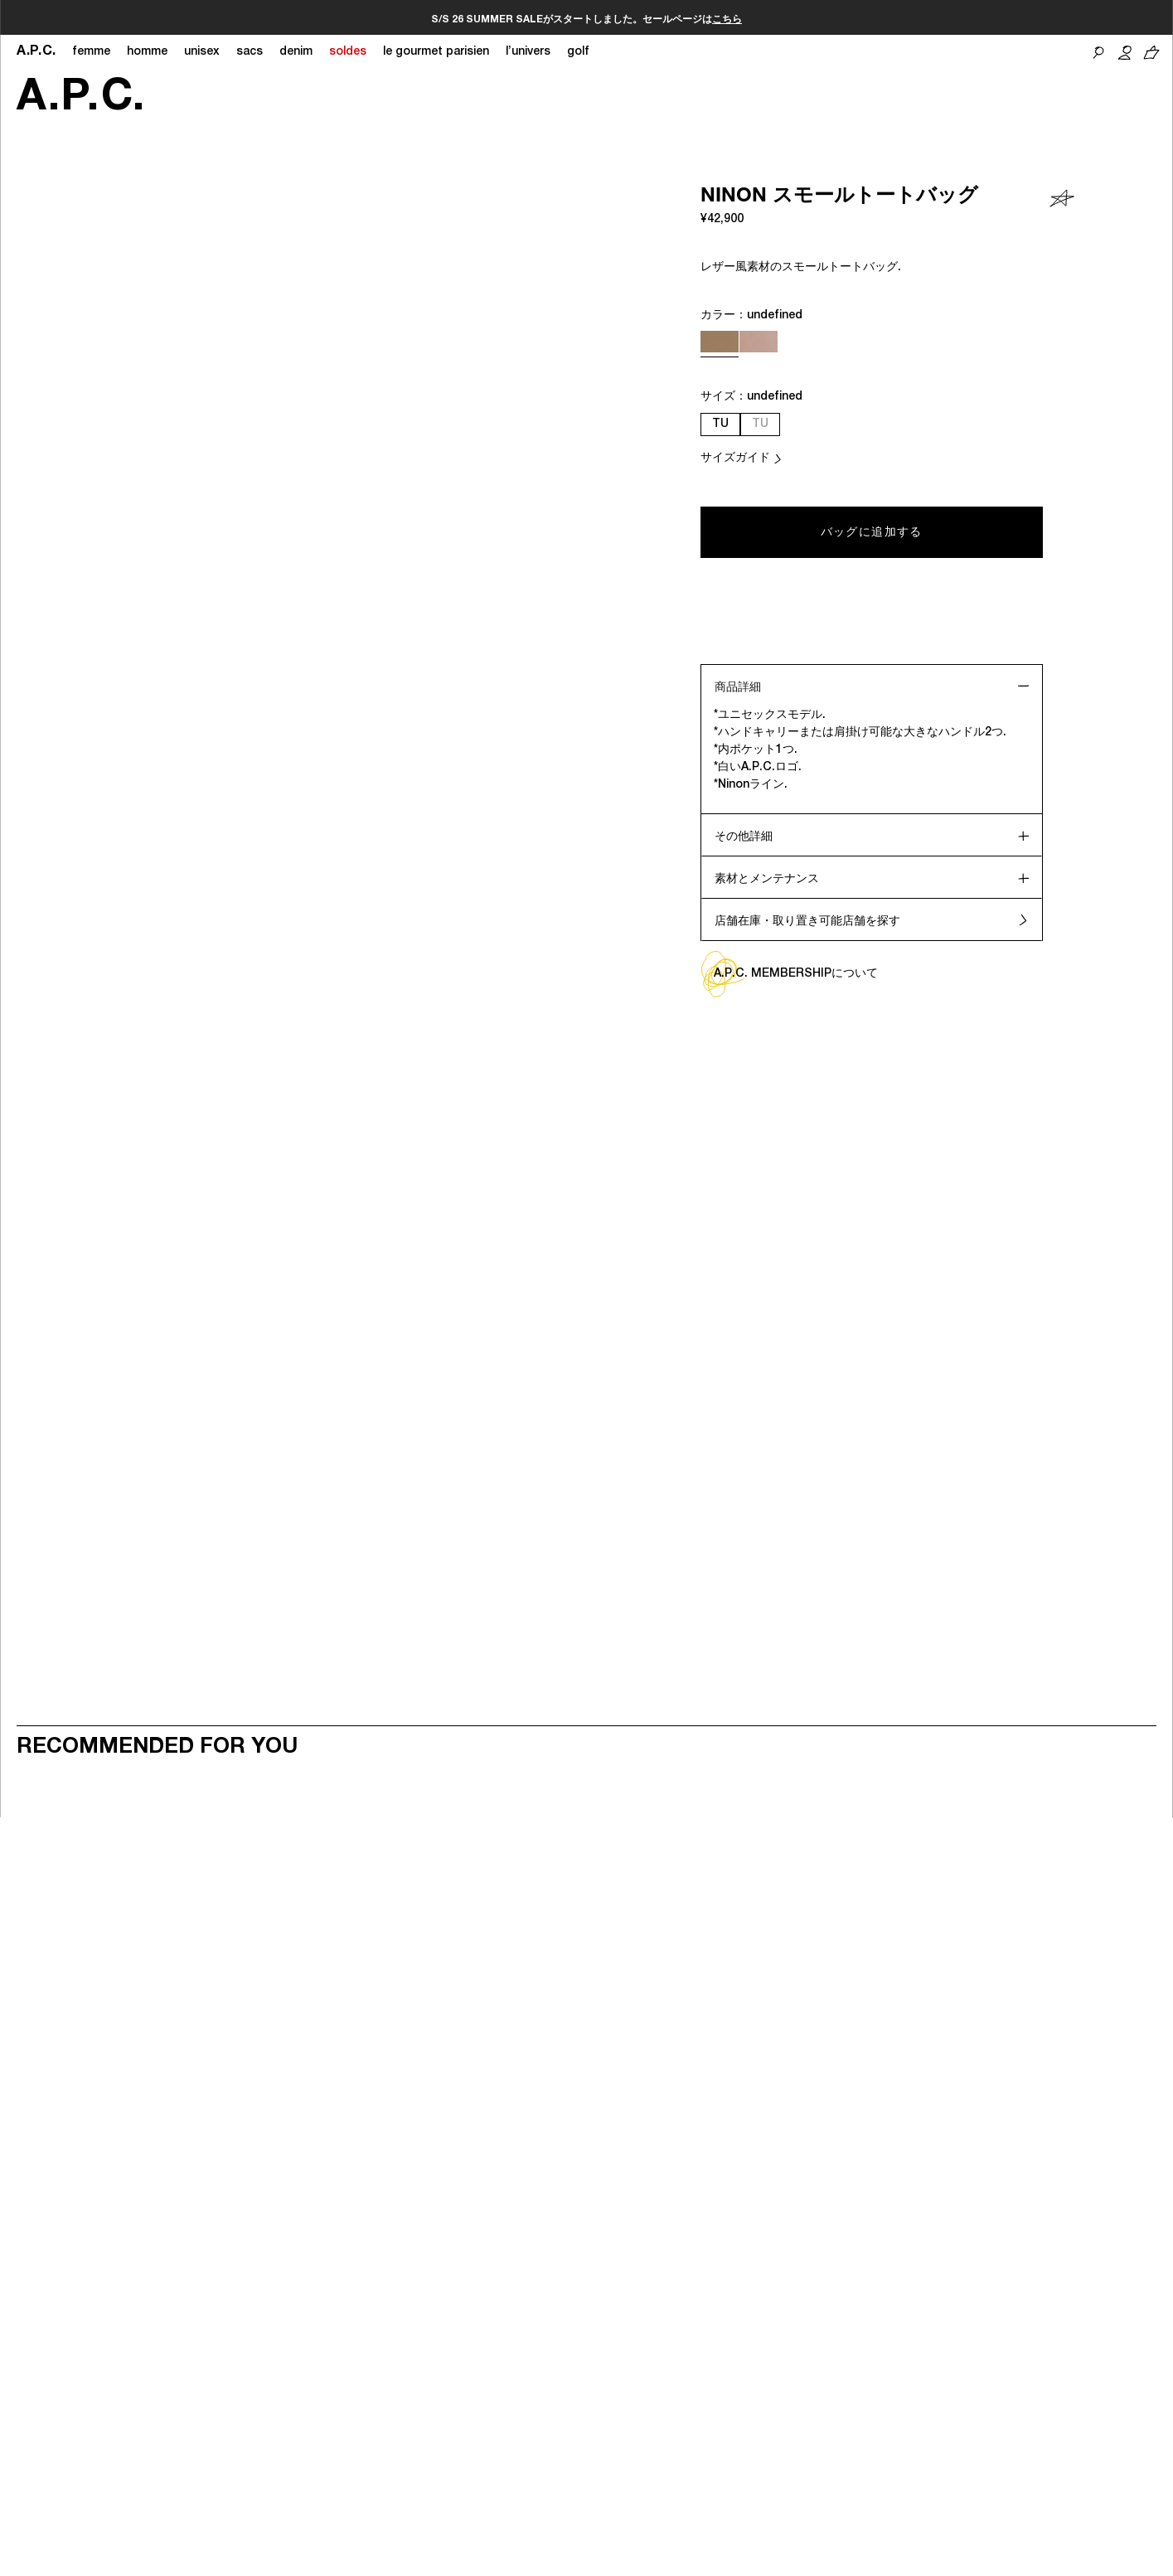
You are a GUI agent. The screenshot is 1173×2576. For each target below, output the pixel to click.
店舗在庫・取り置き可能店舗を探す (807, 922)
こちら (464, 20)
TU (720, 424)
